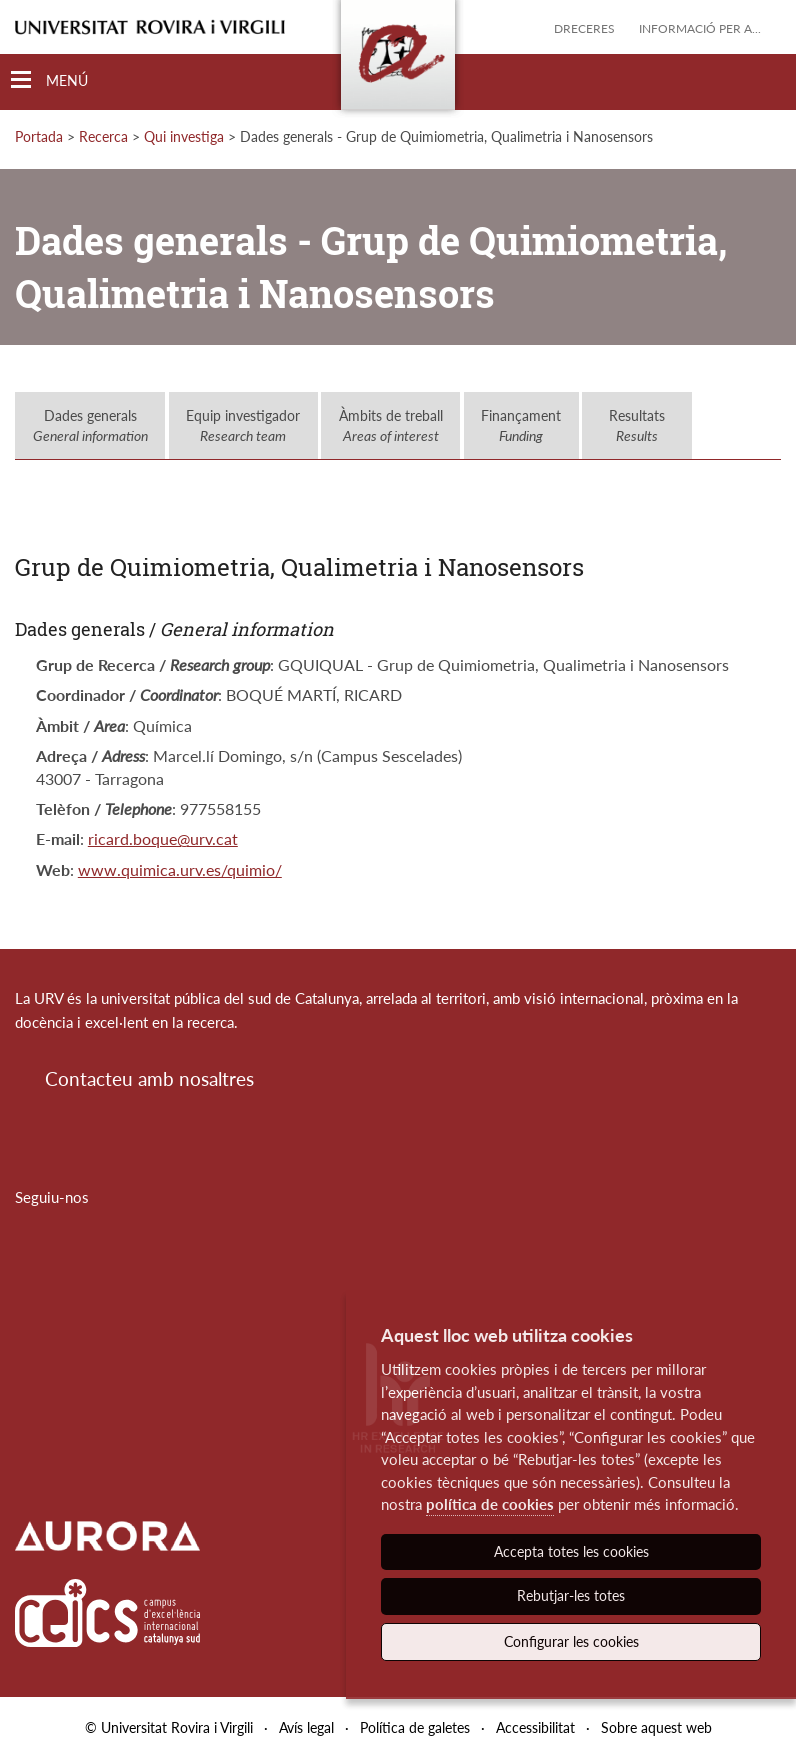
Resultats (637, 425)
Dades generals (90, 425)
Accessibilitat (535, 1727)
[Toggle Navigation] (49, 80)
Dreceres (584, 28)
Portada (39, 136)
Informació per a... (700, 28)
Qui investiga (184, 136)
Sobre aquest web (656, 1727)
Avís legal (306, 1727)
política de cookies (490, 1504)
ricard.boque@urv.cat (163, 838)
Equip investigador (243, 425)
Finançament (521, 425)
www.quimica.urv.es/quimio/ (180, 869)
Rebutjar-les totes (571, 1595)
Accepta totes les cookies (571, 1551)
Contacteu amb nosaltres (149, 1078)
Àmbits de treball (391, 425)
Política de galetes (415, 1727)
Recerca (103, 136)
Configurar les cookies (571, 1641)
